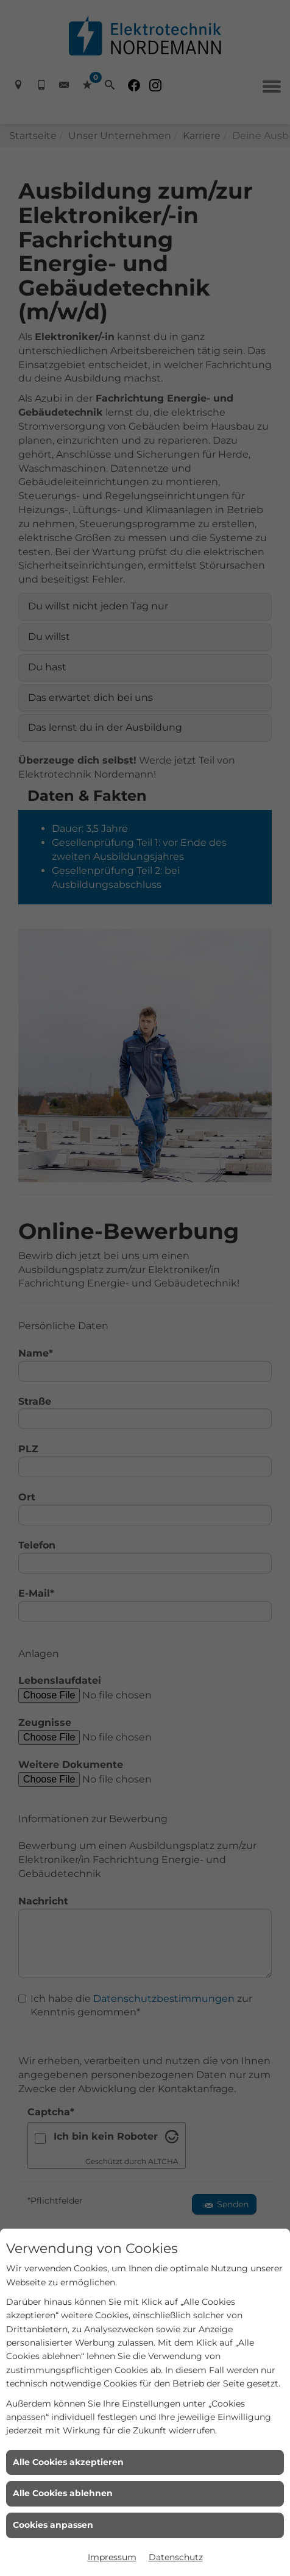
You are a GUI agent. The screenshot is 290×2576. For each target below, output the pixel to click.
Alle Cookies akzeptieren (68, 2462)
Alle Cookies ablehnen (63, 2493)
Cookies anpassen (53, 2524)
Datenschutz (176, 2557)
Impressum (112, 2557)
